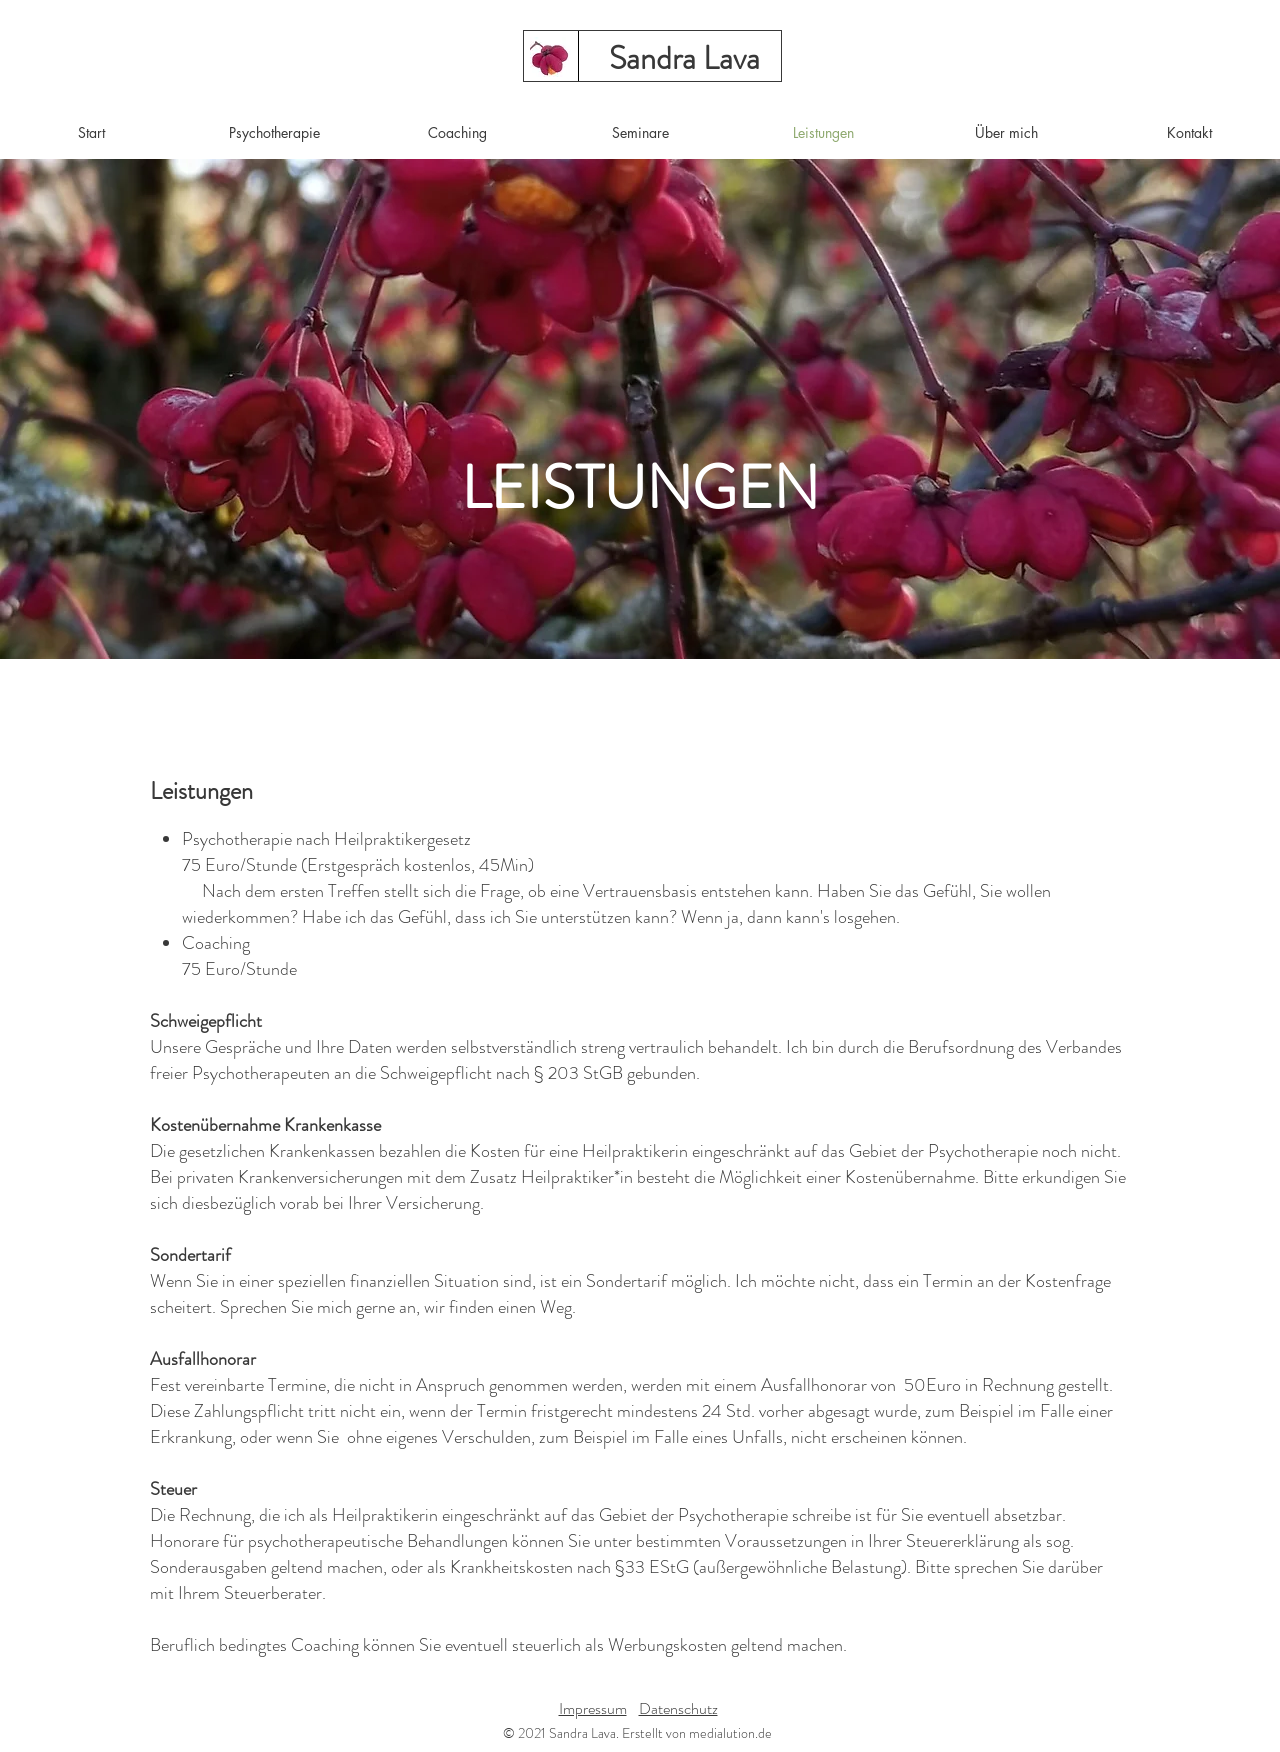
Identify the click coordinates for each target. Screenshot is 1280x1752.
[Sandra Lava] (684, 58)
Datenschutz (678, 1708)
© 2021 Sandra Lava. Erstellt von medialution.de (637, 1733)
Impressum (593, 1708)
